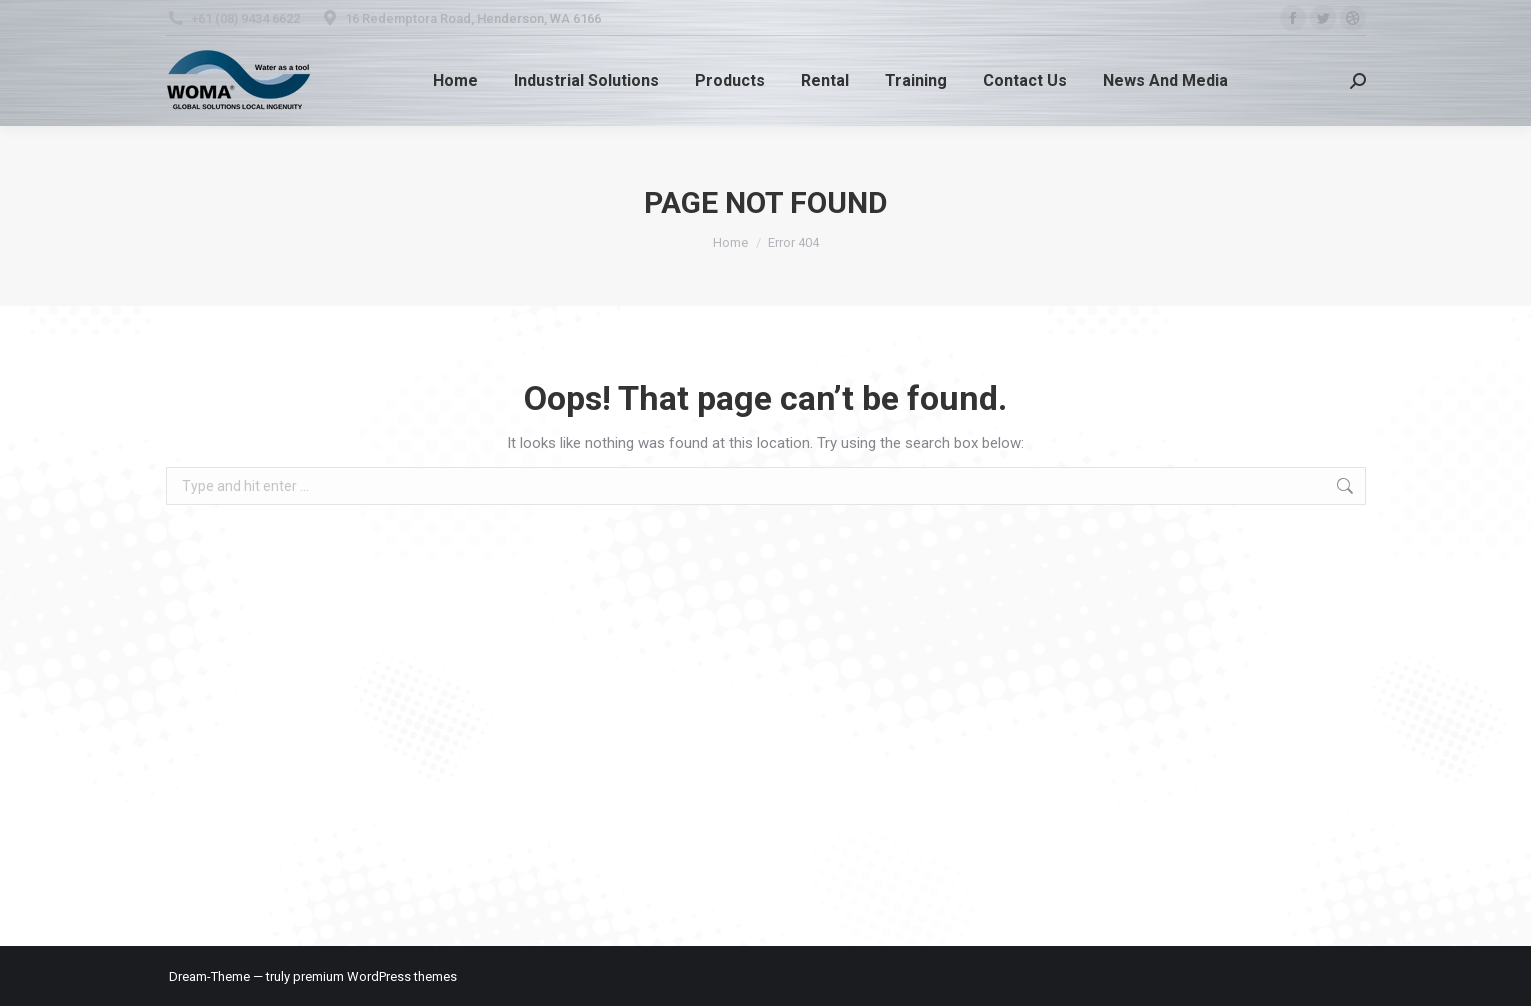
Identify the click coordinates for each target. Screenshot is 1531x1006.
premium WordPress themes (375, 976)
